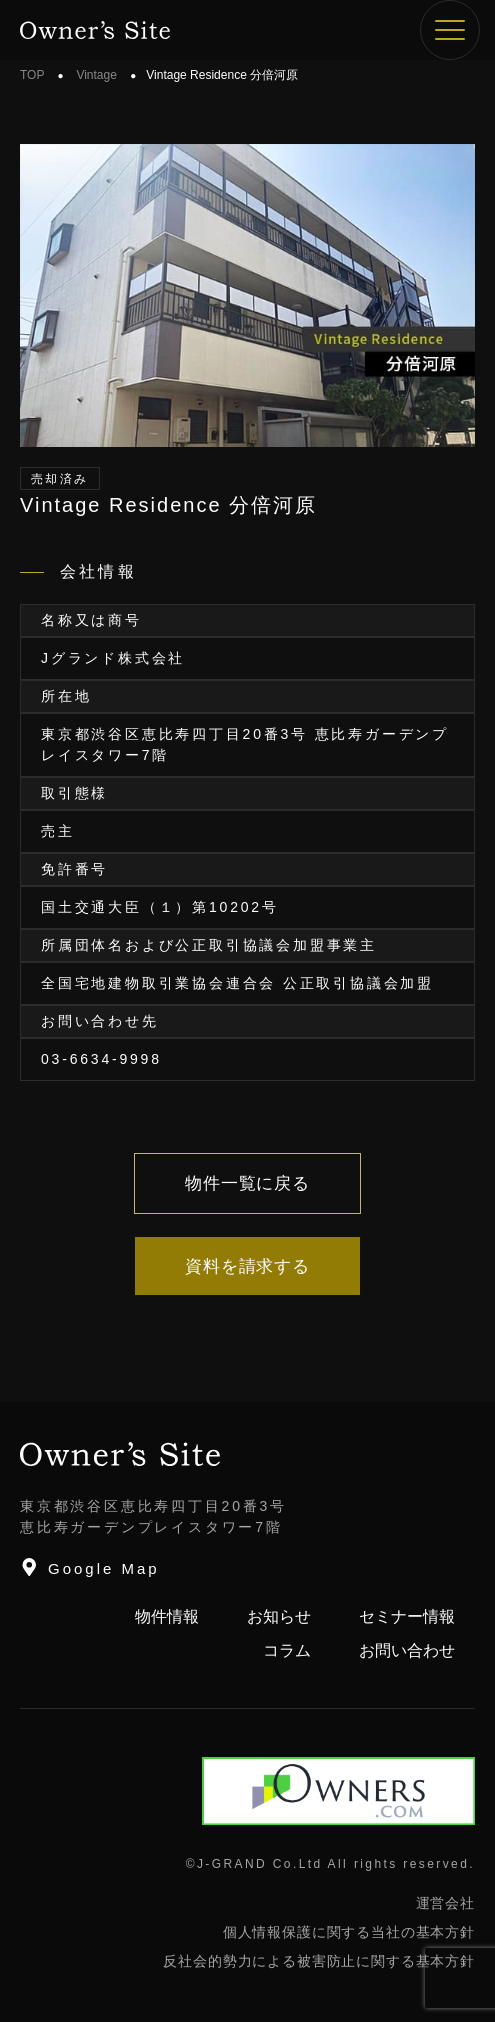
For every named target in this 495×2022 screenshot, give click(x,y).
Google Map (90, 1567)
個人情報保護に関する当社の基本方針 (349, 1932)
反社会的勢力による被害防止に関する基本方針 (319, 1961)
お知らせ (279, 1616)
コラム (287, 1650)
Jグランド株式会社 (113, 658)
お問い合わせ (407, 1650)
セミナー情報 (407, 1616)
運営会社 (445, 1903)
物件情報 (167, 1616)
